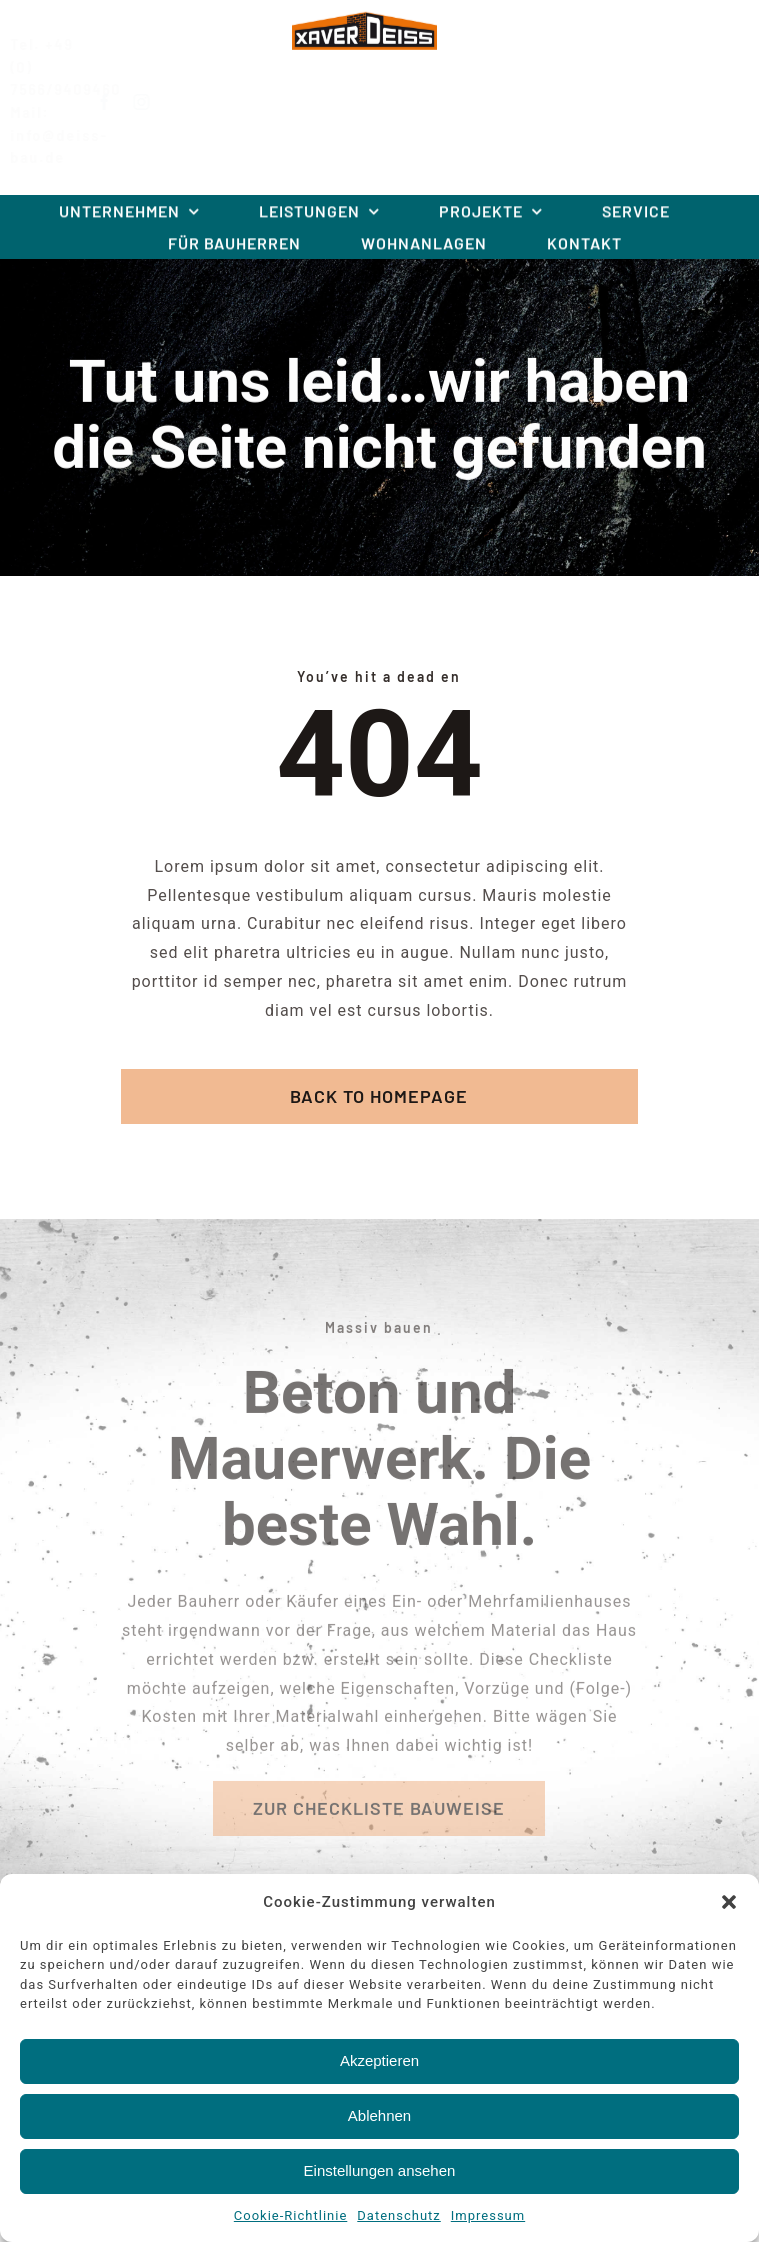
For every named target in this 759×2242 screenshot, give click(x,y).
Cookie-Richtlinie (290, 2215)
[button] (729, 1902)
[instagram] (158, 102)
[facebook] (121, 102)
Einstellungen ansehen (380, 2170)
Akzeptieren (379, 2060)
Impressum (488, 2215)
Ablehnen (379, 2115)
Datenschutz (398, 2215)
